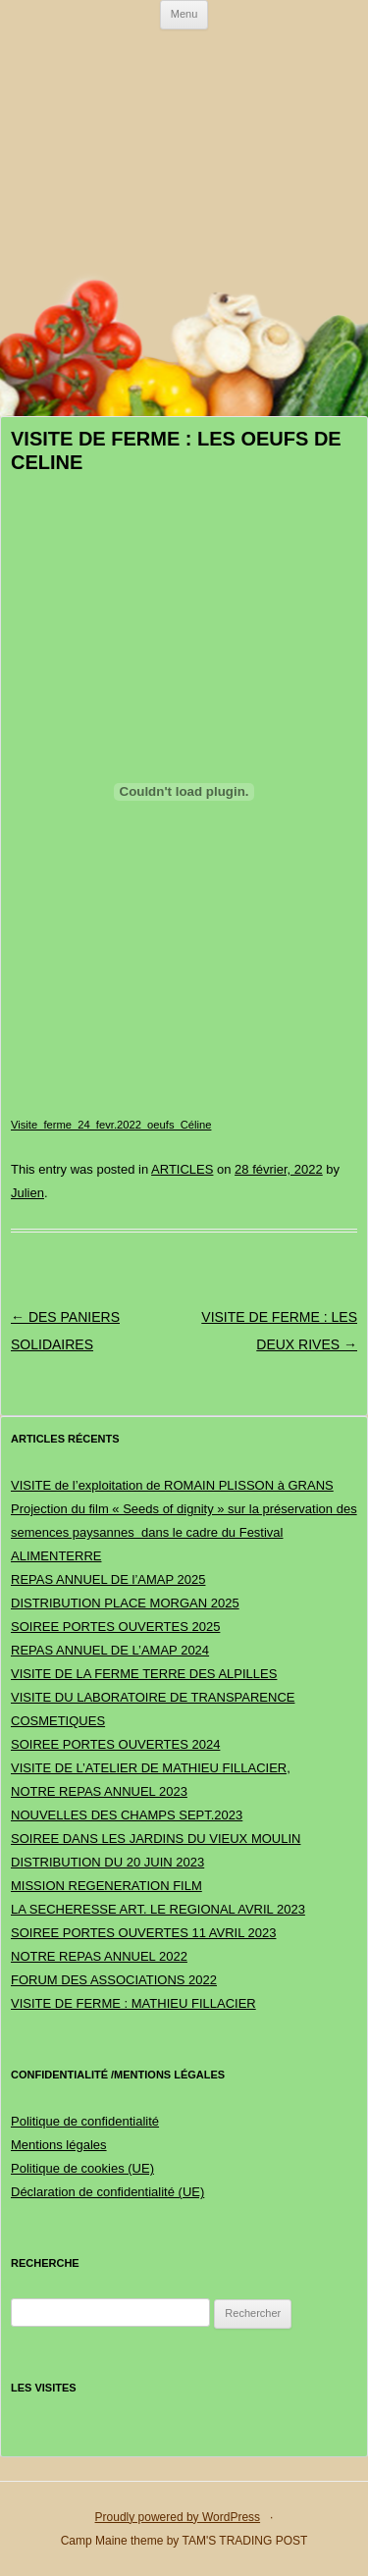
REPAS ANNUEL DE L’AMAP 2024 (110, 1650)
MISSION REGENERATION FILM (106, 1885)
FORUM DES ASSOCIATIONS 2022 (114, 1979)
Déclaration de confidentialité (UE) (107, 2191)
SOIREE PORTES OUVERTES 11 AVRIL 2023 (143, 1932)
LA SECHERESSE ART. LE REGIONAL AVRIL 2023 (158, 1909)
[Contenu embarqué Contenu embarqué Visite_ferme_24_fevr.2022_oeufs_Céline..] (184, 792)
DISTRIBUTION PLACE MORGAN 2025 (125, 1603)
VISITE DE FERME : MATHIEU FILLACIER (133, 2003)
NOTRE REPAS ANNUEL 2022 (99, 1956)
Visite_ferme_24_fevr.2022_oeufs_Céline (111, 1124)
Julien (27, 1192)
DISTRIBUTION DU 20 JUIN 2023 (107, 1862)
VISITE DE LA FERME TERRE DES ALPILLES (144, 1673)
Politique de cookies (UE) (82, 2168)
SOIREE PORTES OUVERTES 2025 (115, 1626)
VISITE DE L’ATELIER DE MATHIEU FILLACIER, (150, 1768)
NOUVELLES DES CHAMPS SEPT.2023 (126, 1815)
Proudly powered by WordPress (178, 2517)
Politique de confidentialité (85, 2121)
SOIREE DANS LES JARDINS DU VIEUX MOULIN (155, 1838)
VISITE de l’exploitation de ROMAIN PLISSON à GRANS (172, 1485)
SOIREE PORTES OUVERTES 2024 (115, 1744)
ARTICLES (182, 1169)
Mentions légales (59, 2144)
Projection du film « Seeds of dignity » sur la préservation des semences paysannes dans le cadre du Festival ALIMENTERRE (184, 1532)
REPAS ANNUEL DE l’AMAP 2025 (108, 1579)
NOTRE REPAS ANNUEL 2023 (99, 1791)
